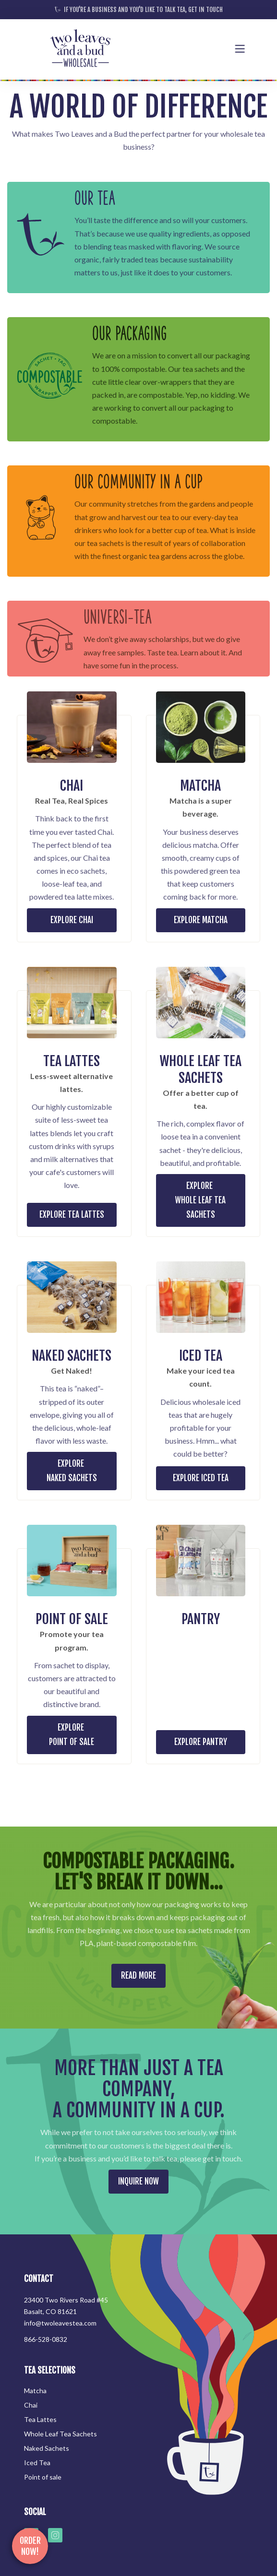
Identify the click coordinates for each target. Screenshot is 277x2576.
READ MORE (138, 1976)
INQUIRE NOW (138, 2181)
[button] (240, 49)
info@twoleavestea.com (60, 2323)
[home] (80, 49)
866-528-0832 (45, 2339)
